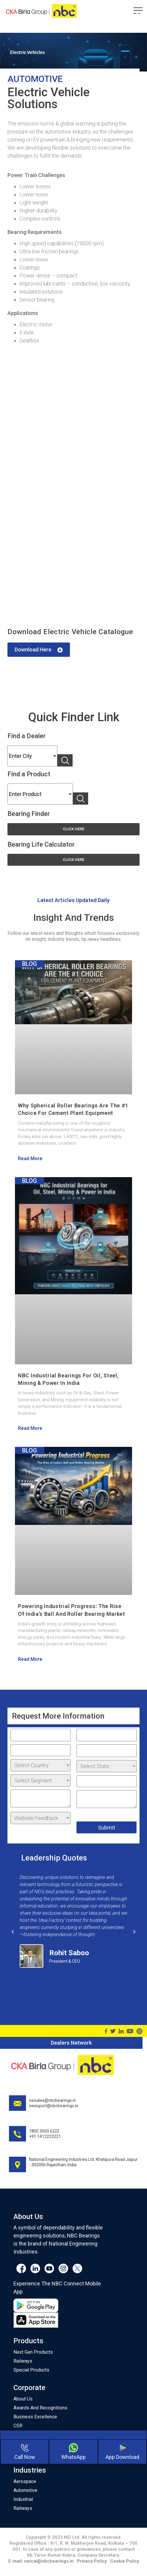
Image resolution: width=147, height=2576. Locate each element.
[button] (38, 650)
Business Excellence (35, 2417)
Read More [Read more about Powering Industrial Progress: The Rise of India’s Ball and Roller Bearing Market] (30, 1659)
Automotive (25, 2490)
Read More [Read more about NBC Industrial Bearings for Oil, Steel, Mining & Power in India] (30, 1428)
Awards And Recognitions (40, 2408)
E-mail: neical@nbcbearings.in (41, 2561)
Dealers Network (71, 2043)
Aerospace (24, 2481)
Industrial (23, 2499)
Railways (22, 2361)
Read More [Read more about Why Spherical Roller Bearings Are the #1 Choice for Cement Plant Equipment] (30, 1158)
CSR (17, 2425)
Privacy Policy (92, 2561)
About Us (23, 2399)
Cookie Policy (124, 2561)
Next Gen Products (33, 2352)
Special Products (31, 2370)
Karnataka (32, 755)
